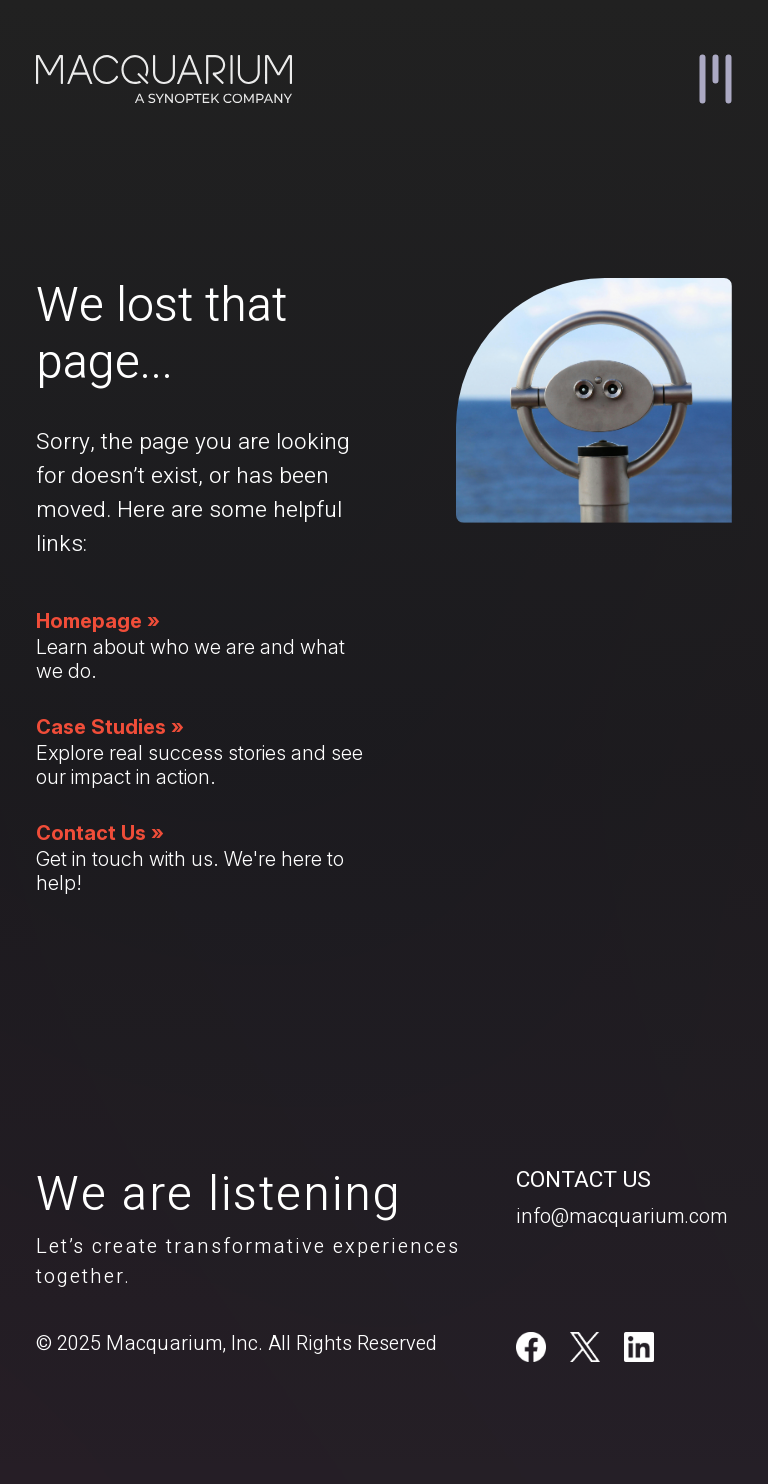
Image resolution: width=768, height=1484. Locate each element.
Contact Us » (100, 833)
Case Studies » (110, 727)
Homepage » (98, 621)
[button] (715, 79)
